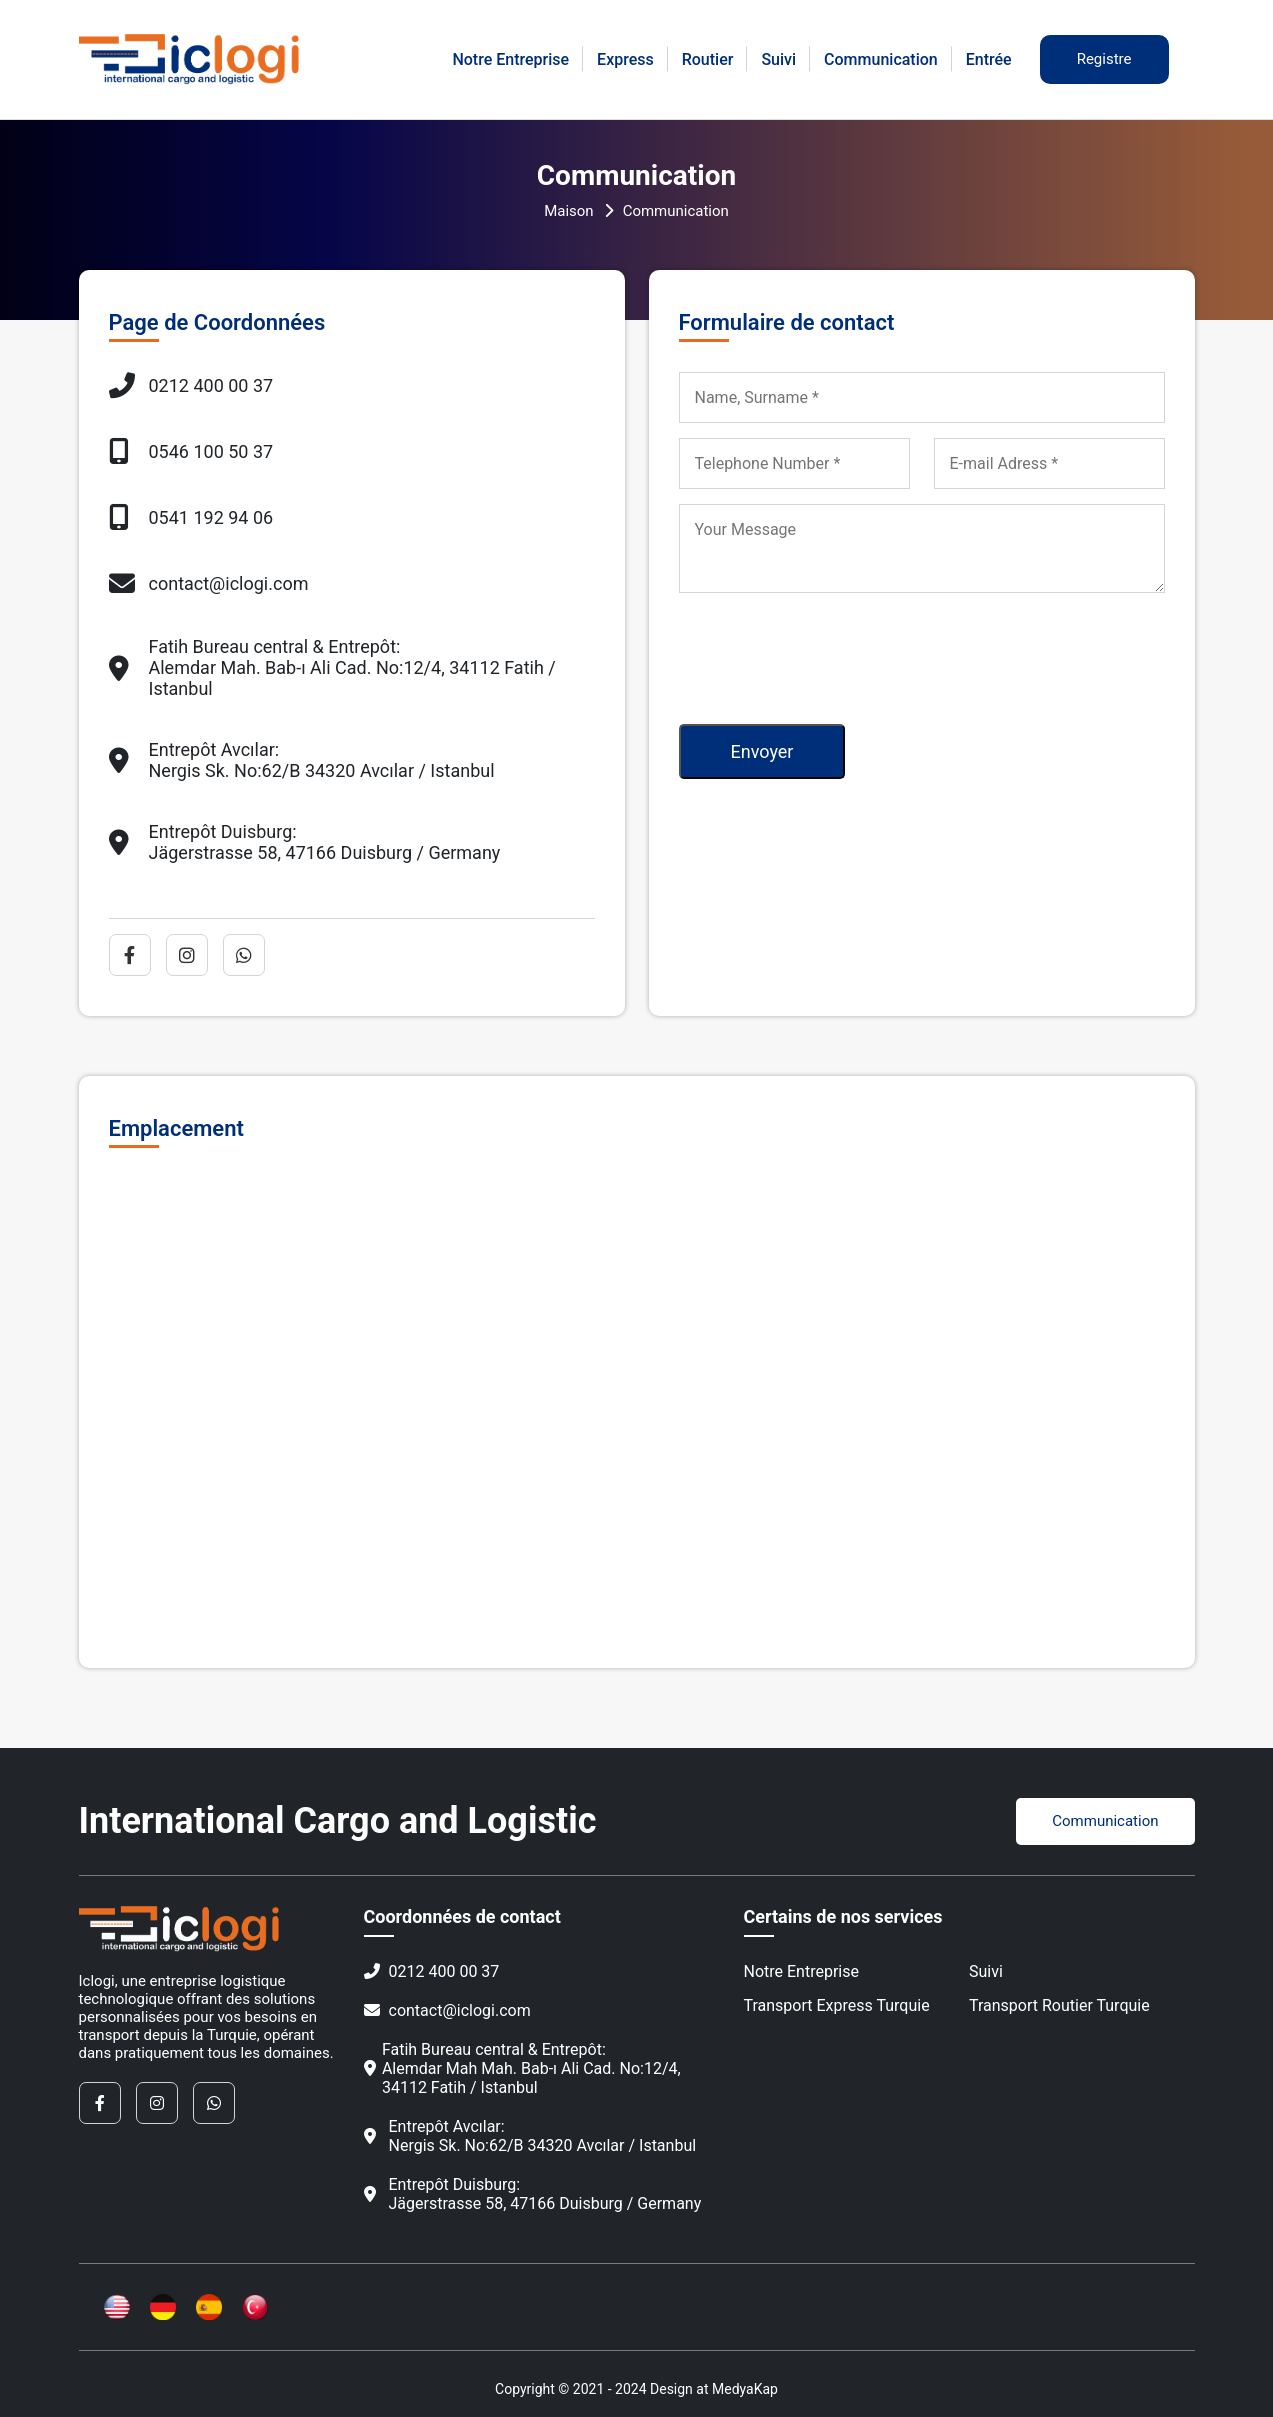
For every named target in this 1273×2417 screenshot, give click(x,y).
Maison (568, 211)
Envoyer (762, 751)
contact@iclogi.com (209, 583)
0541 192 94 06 (191, 517)
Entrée (989, 59)
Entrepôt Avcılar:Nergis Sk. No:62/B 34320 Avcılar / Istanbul (302, 760)
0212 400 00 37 (191, 385)
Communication (881, 59)
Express (625, 59)
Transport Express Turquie (837, 2005)
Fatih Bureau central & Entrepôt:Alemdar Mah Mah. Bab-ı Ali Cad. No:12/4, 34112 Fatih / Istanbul (522, 2068)
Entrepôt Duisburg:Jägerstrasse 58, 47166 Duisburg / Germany (305, 842)
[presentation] (831, 651)
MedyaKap (745, 2389)
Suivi (778, 59)
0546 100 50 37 (191, 451)
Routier (708, 59)
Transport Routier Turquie (1059, 2005)
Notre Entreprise (510, 59)
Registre (1104, 59)
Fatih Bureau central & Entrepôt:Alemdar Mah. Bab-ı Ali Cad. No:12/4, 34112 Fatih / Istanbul (332, 667)
